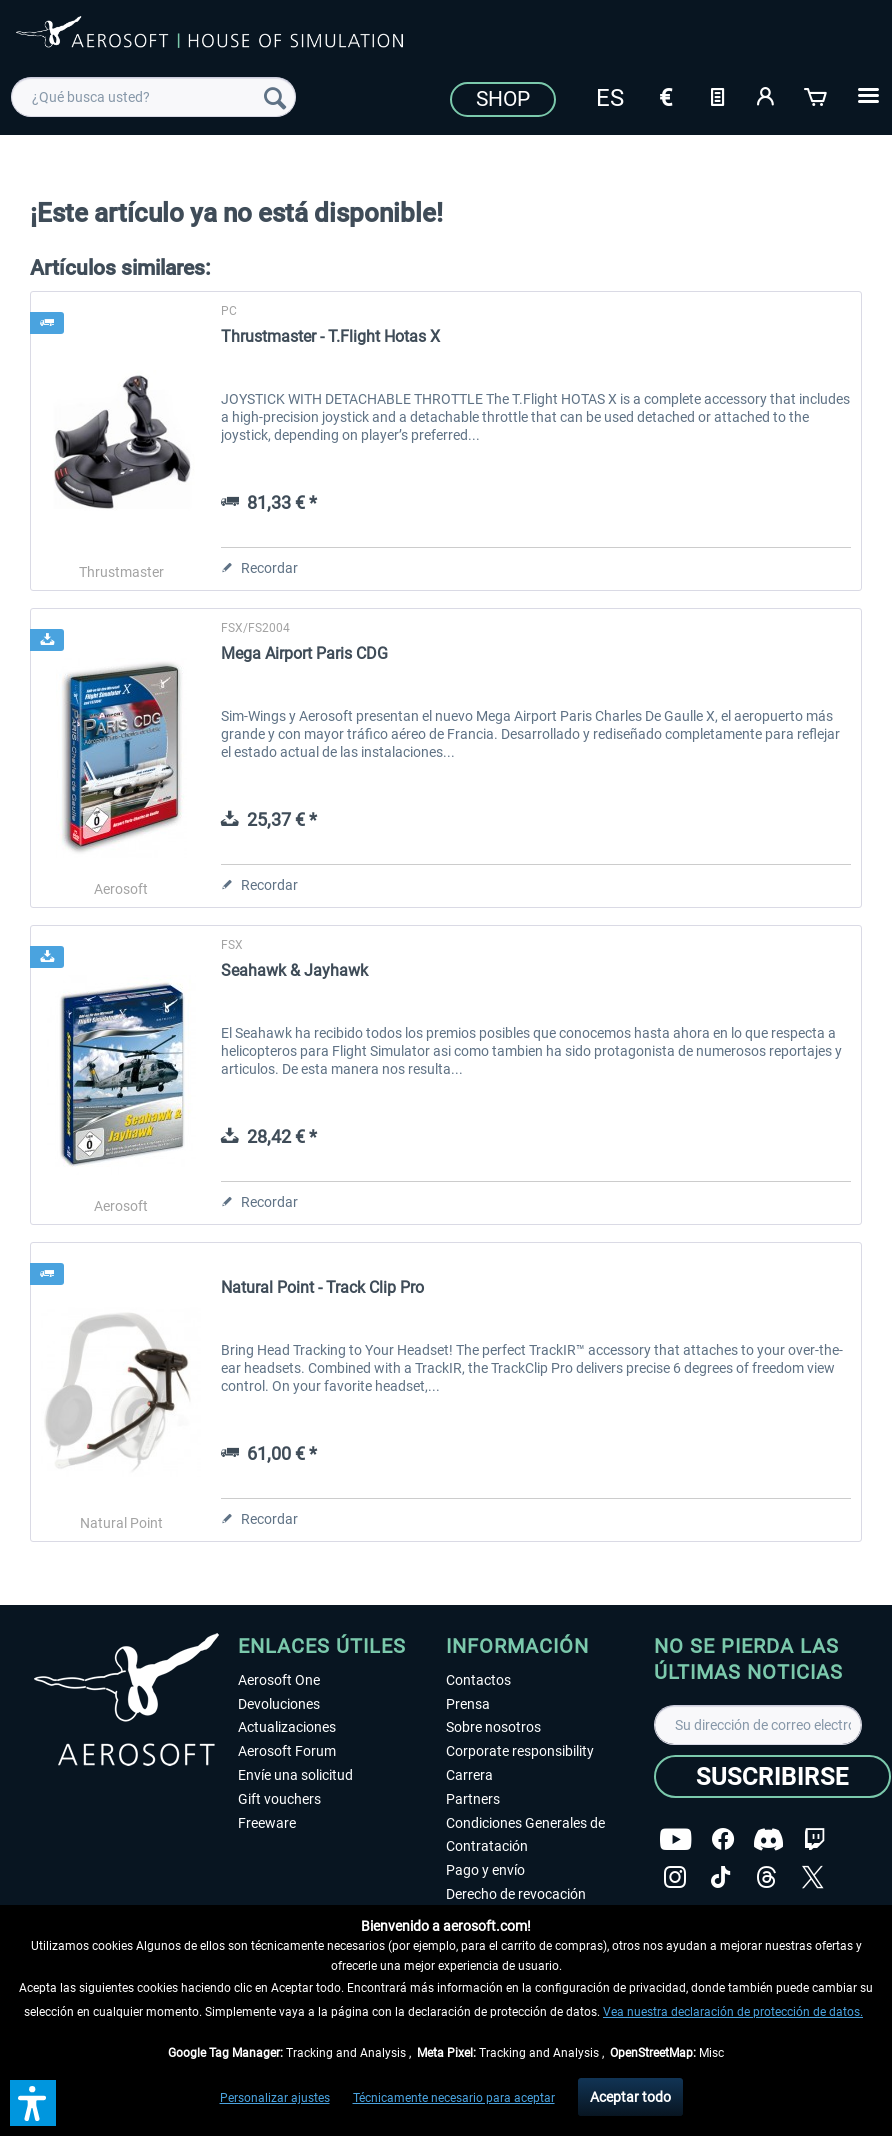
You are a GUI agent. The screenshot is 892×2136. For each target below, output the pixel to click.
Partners (473, 1799)
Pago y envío (485, 1870)
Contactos (478, 1680)
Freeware (267, 1823)
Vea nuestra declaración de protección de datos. (733, 2012)
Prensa (468, 1704)
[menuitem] (153, 97)
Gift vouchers (279, 1799)
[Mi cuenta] (767, 95)
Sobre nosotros (493, 1727)
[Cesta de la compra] (817, 95)
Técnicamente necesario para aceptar (454, 2098)
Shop (503, 99)
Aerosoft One (279, 1680)
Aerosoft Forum (287, 1751)
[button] (33, 2103)
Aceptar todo (630, 2097)
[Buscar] (275, 97)
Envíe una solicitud (295, 1775)
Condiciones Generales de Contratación (525, 1835)
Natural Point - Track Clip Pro (322, 1287)
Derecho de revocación (516, 1894)
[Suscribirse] (772, 1776)
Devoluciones (279, 1704)
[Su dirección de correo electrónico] (758, 1725)
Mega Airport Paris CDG (304, 653)
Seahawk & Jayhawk (294, 970)
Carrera (469, 1775)
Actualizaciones (287, 1727)
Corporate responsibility (520, 1751)
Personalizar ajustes (275, 2098)
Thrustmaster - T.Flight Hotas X (330, 336)
